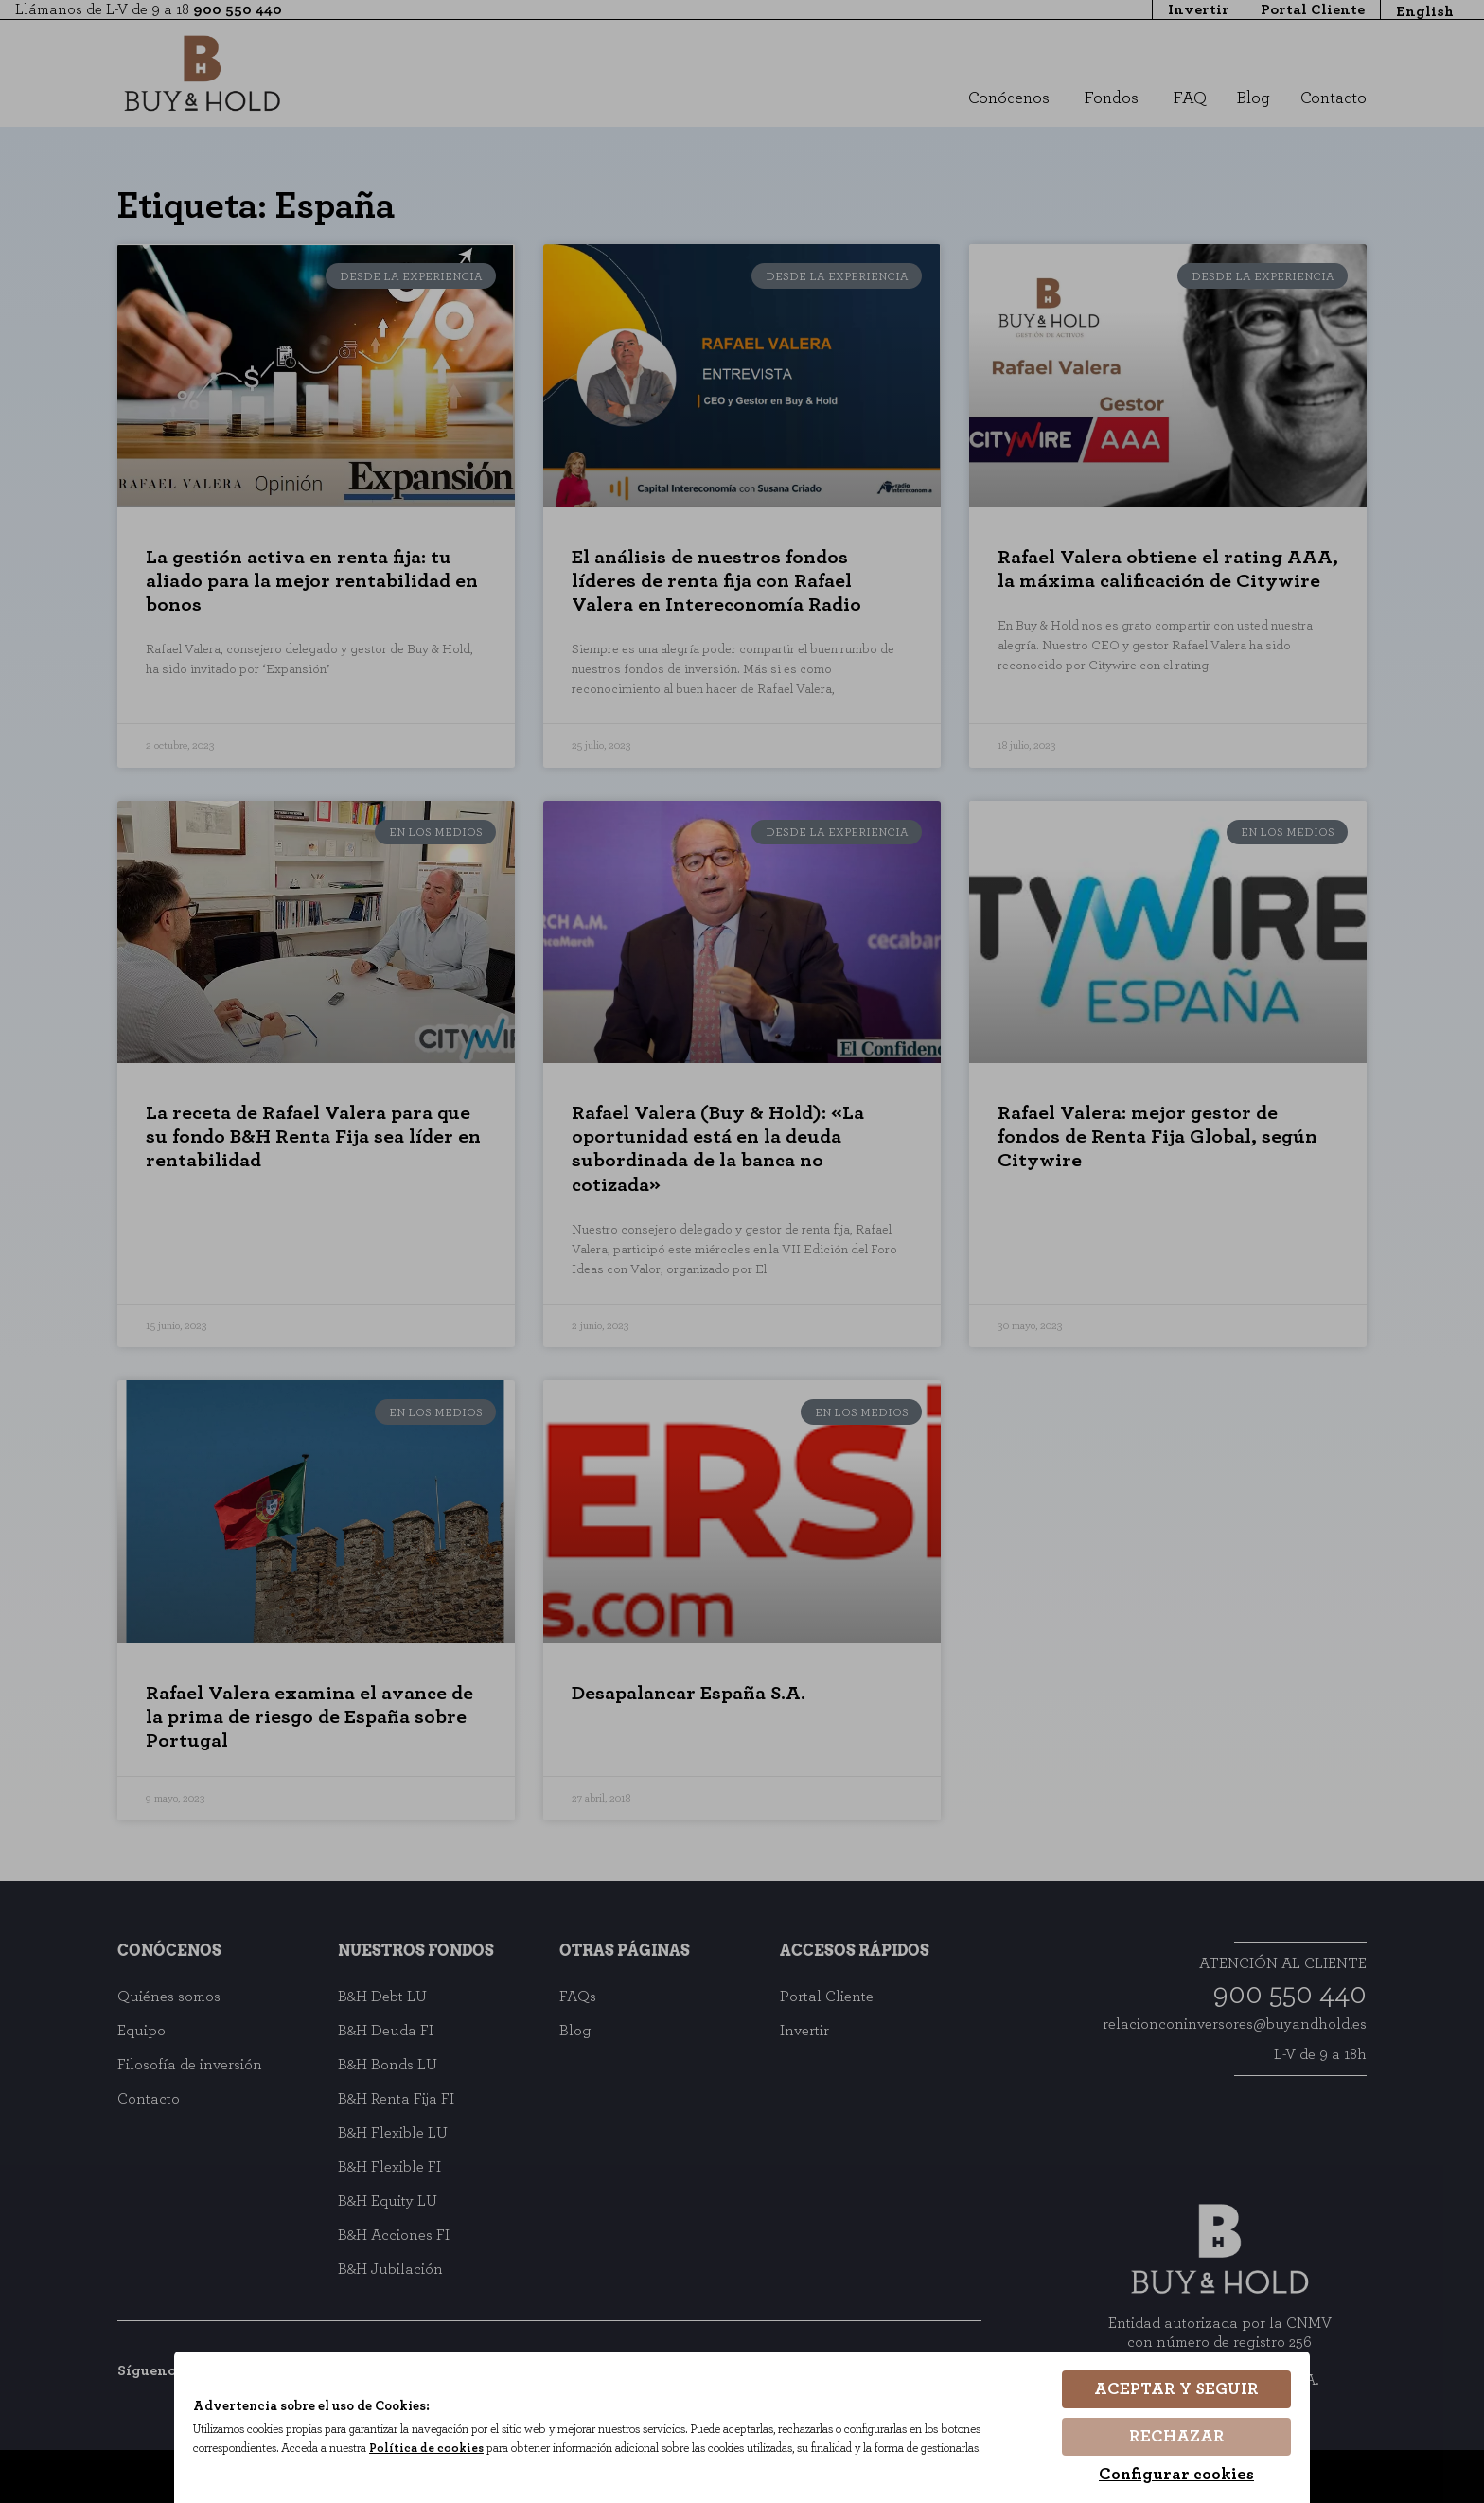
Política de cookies (426, 2448)
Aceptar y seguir (1176, 2389)
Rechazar (1177, 2436)
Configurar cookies (1176, 2474)
